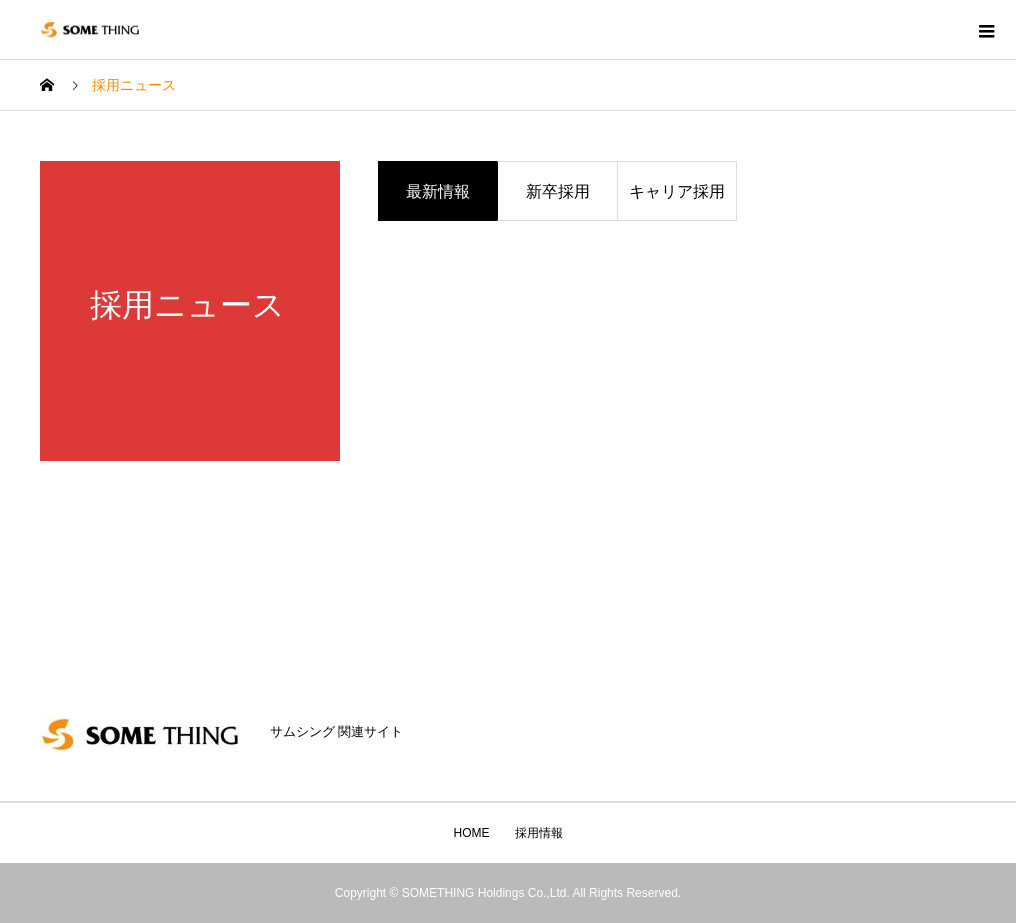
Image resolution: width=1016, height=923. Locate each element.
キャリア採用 (677, 191)
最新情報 (438, 191)
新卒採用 (558, 191)
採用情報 (539, 833)
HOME (472, 833)
